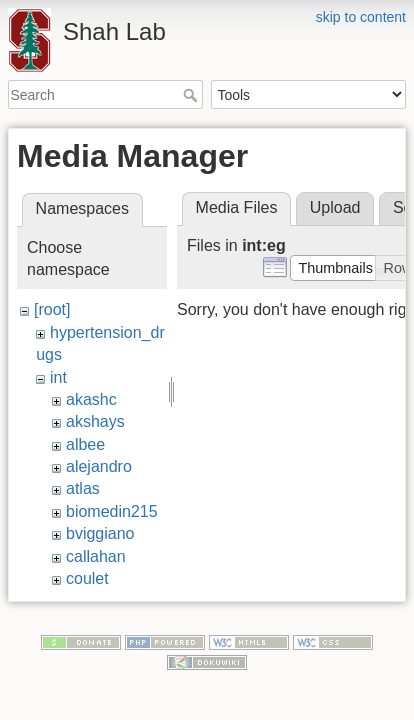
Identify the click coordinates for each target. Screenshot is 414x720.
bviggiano (100, 533)
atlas (83, 488)
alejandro (99, 466)
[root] (52, 309)
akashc (91, 399)
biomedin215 (112, 511)
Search (192, 95)
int (58, 377)
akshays (95, 421)
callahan (96, 556)
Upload (335, 207)
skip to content (361, 17)
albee (85, 444)
